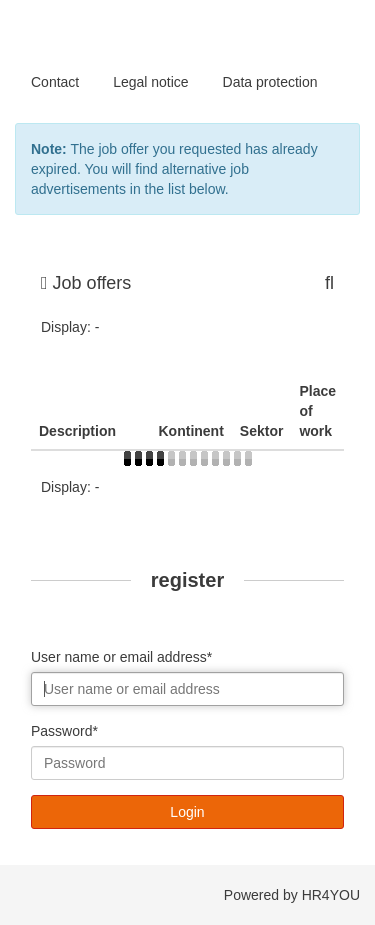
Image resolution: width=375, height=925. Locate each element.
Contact (55, 82)
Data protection (270, 82)
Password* (64, 731)
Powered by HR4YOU (292, 895)
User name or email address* (121, 657)
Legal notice (151, 82)
